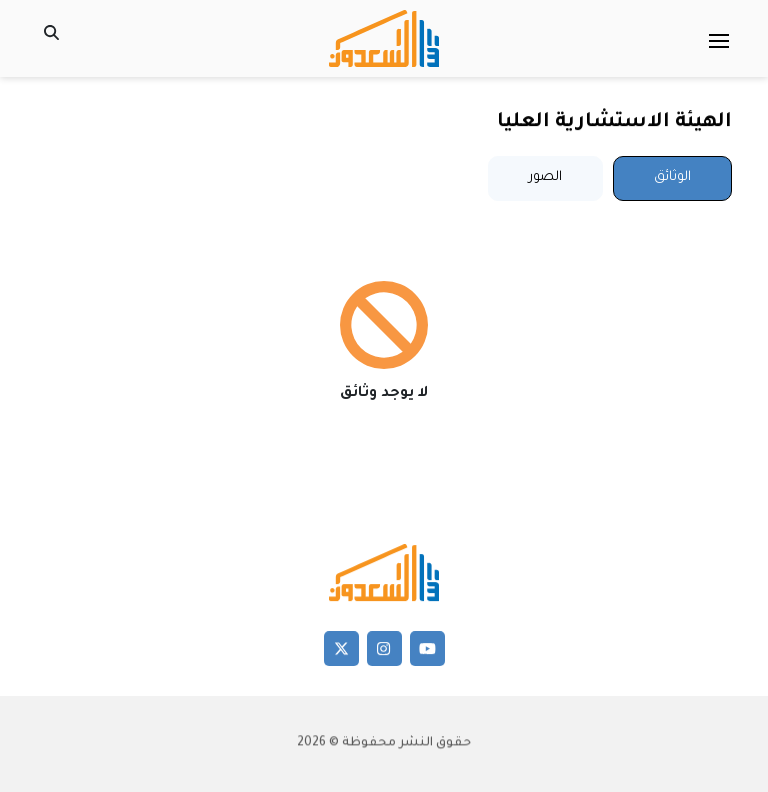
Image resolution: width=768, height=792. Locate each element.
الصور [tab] (545, 177)
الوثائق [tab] (672, 177)
